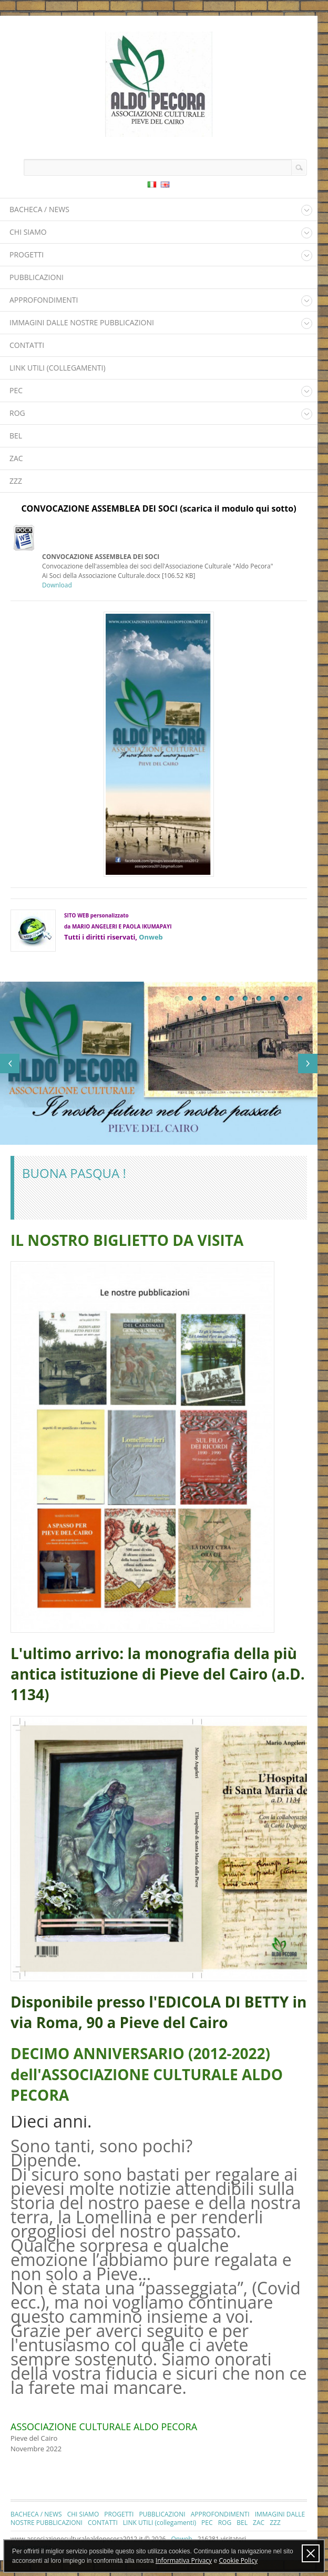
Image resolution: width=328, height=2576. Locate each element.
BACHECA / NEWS (39, 209)
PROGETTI (26, 254)
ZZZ (15, 481)
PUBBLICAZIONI (36, 277)
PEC (16, 390)
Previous (9, 1063)
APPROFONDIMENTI (43, 300)
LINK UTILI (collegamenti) (57, 368)
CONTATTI (26, 345)
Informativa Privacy (184, 2560)
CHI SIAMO (28, 232)
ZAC (16, 458)
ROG (17, 413)
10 (300, 998)
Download (57, 585)
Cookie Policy (238, 2560)
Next (307, 1063)
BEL (15, 436)
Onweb (150, 937)
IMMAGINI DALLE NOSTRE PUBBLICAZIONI (81, 322)
